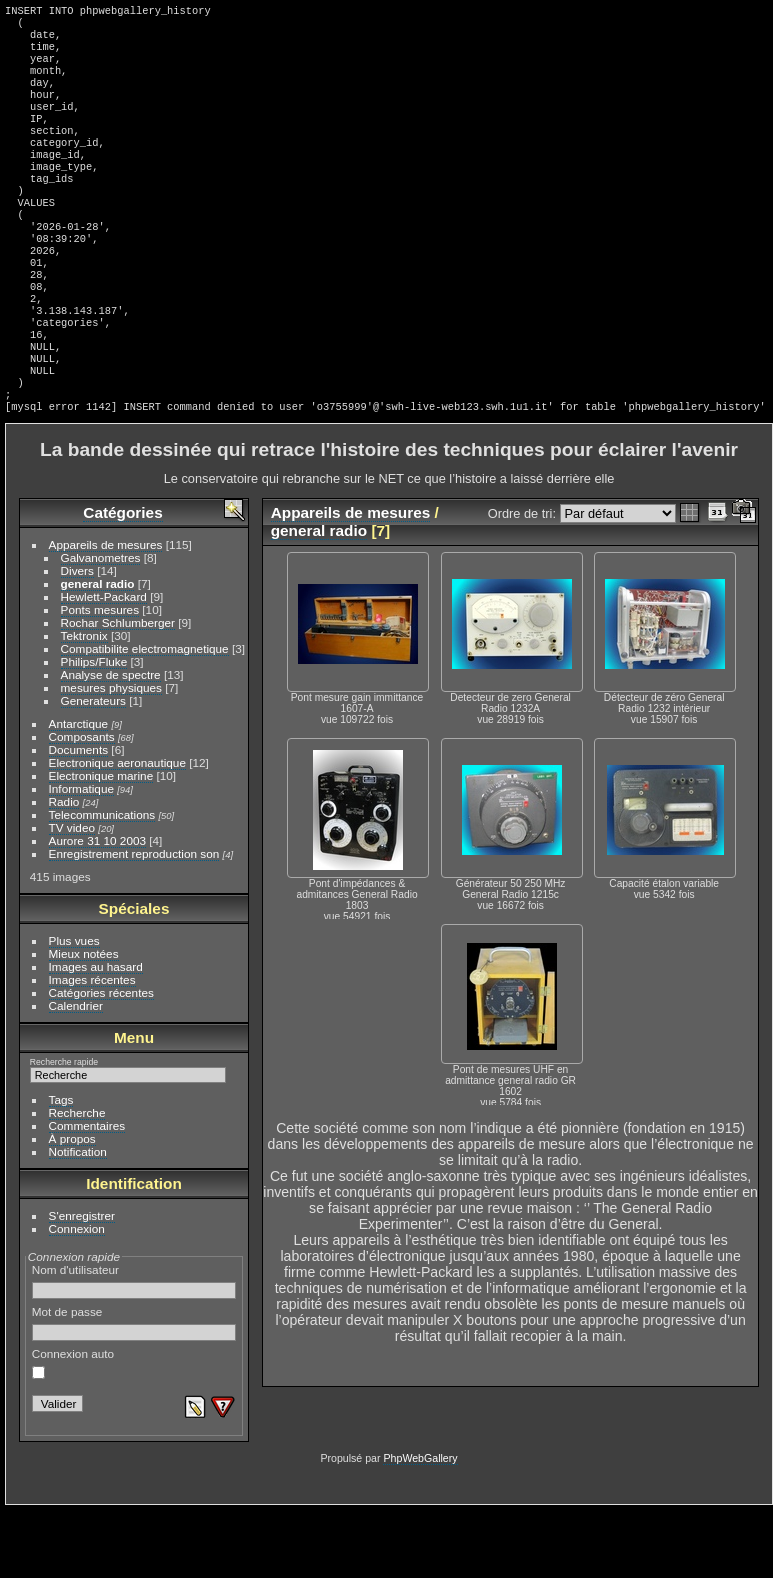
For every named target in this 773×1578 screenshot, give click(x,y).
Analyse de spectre (111, 742)
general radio (98, 651)
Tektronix (84, 703)
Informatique (81, 856)
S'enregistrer (82, 1283)
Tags (61, 1167)
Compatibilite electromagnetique (145, 716)
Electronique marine (101, 843)
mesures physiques (111, 755)
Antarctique (79, 791)
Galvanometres (101, 625)
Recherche (77, 1180)
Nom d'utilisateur (134, 1349)
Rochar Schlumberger (118, 690)
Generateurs (93, 768)
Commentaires (87, 1193)
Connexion (77, 1296)
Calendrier (76, 1073)
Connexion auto (73, 1431)
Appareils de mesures (106, 612)
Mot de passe (134, 1391)
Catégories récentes (101, 1060)
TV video (72, 895)
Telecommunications (102, 882)
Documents (79, 817)
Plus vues (74, 1008)
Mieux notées (84, 1021)
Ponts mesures (100, 677)
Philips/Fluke (94, 729)
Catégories (122, 580)
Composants (82, 804)
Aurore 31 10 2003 (97, 908)
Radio (64, 869)
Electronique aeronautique (117, 830)
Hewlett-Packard (104, 664)
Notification (78, 1219)
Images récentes (92, 1047)
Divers (77, 638)
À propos (72, 1206)
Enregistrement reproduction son (134, 921)
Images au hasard (96, 1034)
